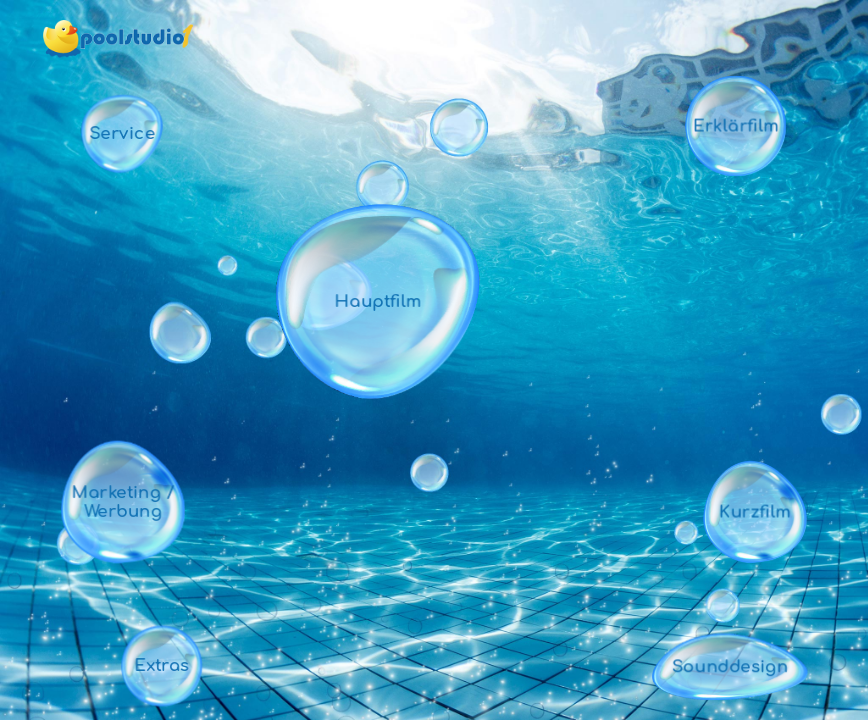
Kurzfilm (755, 511)
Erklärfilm (735, 125)
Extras (161, 665)
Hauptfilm (378, 301)
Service (122, 133)
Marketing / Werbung (123, 501)
